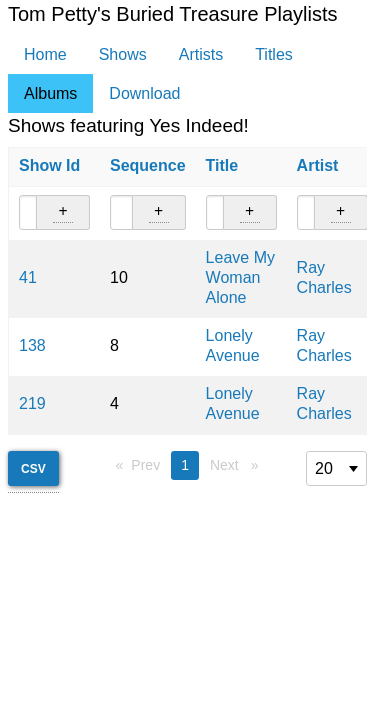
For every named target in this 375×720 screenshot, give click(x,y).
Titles (274, 54)
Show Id (49, 165)
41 (28, 277)
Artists (201, 54)
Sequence (148, 165)
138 (32, 345)
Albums (50, 93)
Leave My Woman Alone (240, 277)
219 (32, 403)
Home (45, 54)
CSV (33, 469)
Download (144, 93)
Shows (123, 54)
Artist (318, 165)
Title (222, 165)
